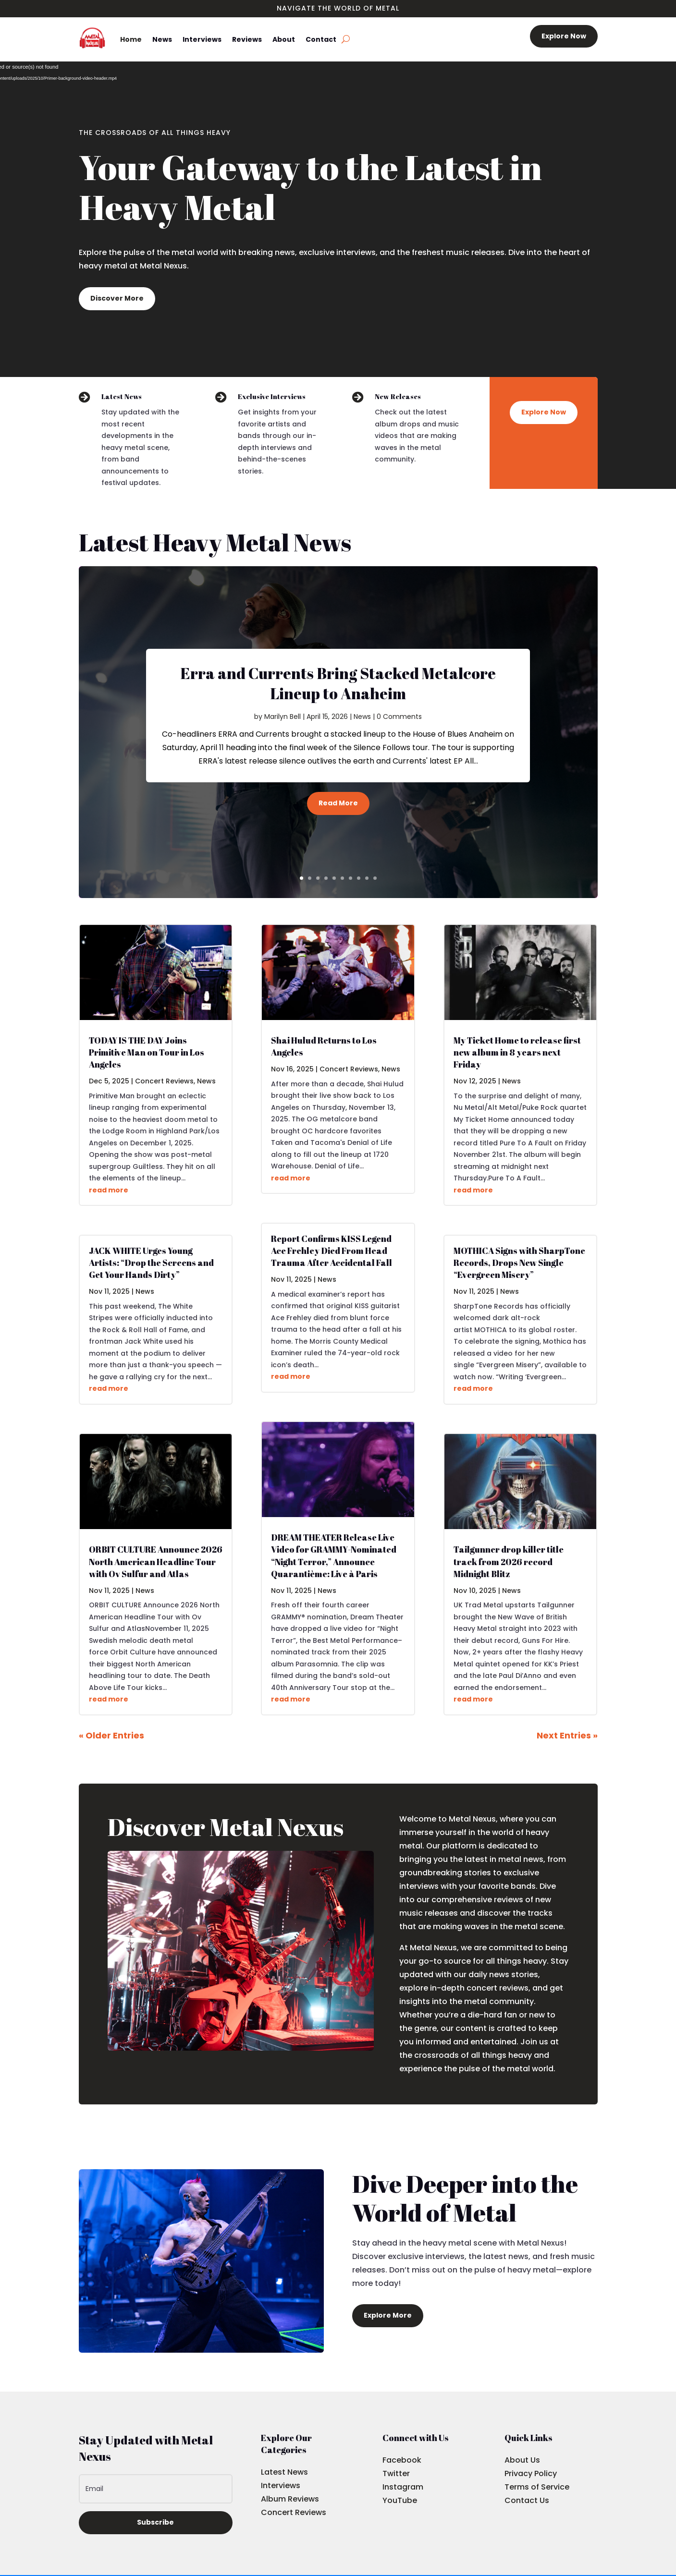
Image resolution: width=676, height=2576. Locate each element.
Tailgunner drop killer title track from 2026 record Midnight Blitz (509, 1561)
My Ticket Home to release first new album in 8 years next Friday (517, 1052)
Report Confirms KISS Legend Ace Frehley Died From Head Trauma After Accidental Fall (331, 1250)
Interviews (202, 39)
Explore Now (563, 36)
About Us (522, 2460)
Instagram (402, 2486)
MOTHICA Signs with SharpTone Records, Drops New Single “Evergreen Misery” (519, 1262)
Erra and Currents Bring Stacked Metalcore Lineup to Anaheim (338, 683)
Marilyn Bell (282, 716)
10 (375, 878)
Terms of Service (536, 2486)
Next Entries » (567, 1735)
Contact (321, 39)
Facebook (401, 2460)
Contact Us (526, 2500)
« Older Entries (111, 1735)
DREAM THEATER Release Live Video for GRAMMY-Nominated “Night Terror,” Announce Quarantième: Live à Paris (333, 1555)
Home (131, 39)
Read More (338, 803)
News (162, 39)
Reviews (247, 39)
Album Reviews (290, 2498)
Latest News (284, 2472)
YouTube (399, 2500)
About (283, 39)
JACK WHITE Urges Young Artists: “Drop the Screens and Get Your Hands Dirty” (151, 1262)
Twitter (396, 2473)
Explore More (388, 2315)
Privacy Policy (530, 2473)
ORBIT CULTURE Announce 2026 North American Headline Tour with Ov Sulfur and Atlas (155, 1561)
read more (108, 1190)
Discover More (117, 298)
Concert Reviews (164, 1081)
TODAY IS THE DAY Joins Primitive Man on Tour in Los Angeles (146, 1052)
